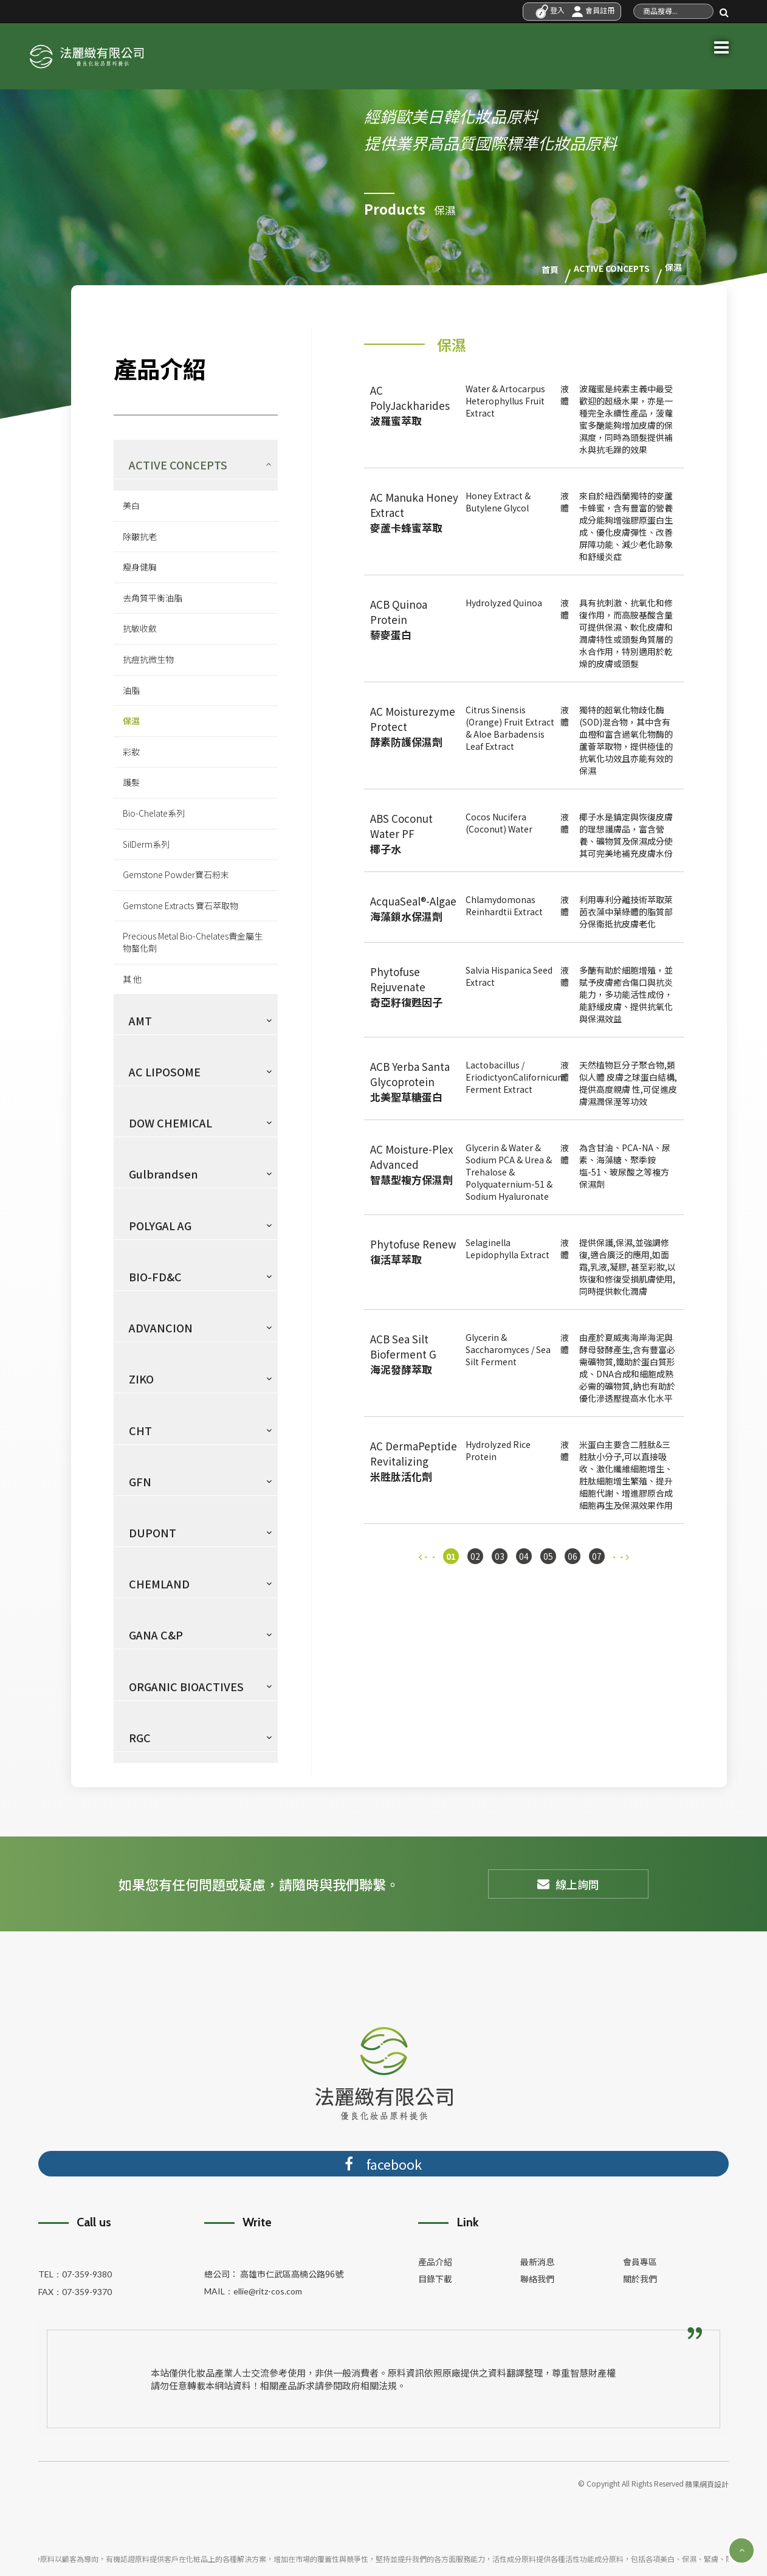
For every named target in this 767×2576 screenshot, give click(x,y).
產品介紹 (435, 2260)
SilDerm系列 (146, 843)
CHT (140, 1429)
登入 (550, 10)
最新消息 (537, 2260)
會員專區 (640, 2260)
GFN (140, 1480)
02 (475, 1555)
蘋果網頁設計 (707, 2482)
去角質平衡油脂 (152, 597)
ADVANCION (161, 1327)
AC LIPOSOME (165, 1071)
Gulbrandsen (163, 1173)
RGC (140, 1737)
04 (524, 1555)
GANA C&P (156, 1634)
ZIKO (141, 1378)
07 (597, 1555)
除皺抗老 (140, 535)
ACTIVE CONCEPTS (178, 464)
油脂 (131, 689)
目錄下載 (435, 2277)
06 (572, 1555)
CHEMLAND (159, 1583)
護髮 (131, 781)
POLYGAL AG (160, 1224)
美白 (131, 505)
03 (499, 1555)
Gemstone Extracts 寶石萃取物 (180, 905)
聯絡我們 (537, 2277)
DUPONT (152, 1532)
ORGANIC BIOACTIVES (186, 1685)
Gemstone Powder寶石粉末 (176, 874)
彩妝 (131, 751)
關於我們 (640, 2277)
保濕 (131, 720)
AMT (140, 1019)
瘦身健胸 (140, 566)
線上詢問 (568, 1883)
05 (548, 1555)
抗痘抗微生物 (148, 659)
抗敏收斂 (140, 627)
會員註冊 (592, 10)
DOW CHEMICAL (170, 1122)
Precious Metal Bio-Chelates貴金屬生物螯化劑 (193, 941)
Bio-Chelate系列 (154, 812)
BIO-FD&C (155, 1276)
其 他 (132, 978)
